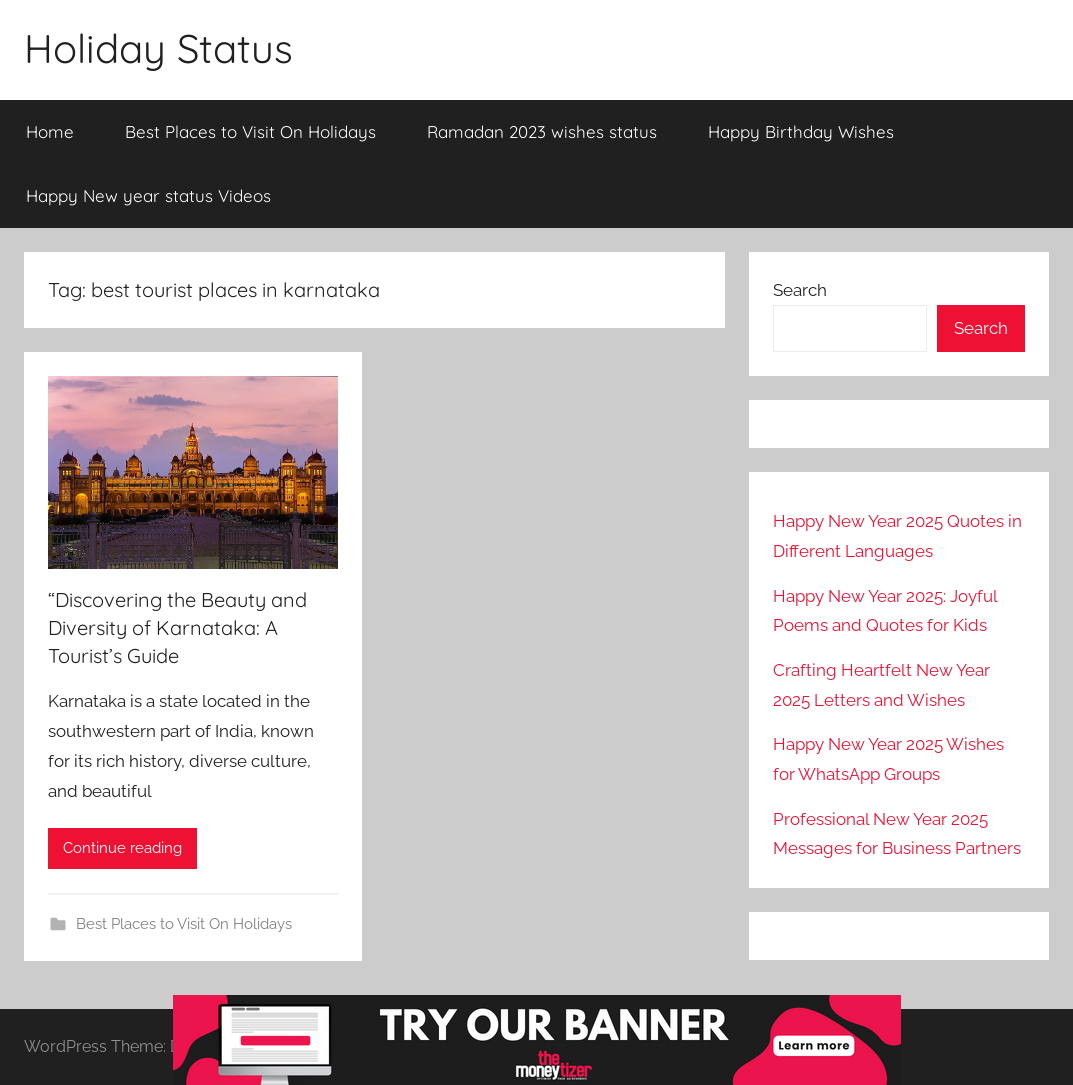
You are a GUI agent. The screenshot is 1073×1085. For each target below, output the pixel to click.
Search (800, 290)
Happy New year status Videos (148, 195)
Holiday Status (158, 48)
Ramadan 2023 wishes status (542, 131)
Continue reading (122, 848)
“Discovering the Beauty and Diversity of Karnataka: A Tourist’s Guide (177, 627)
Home (50, 131)
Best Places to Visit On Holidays (250, 131)
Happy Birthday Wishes (801, 131)
